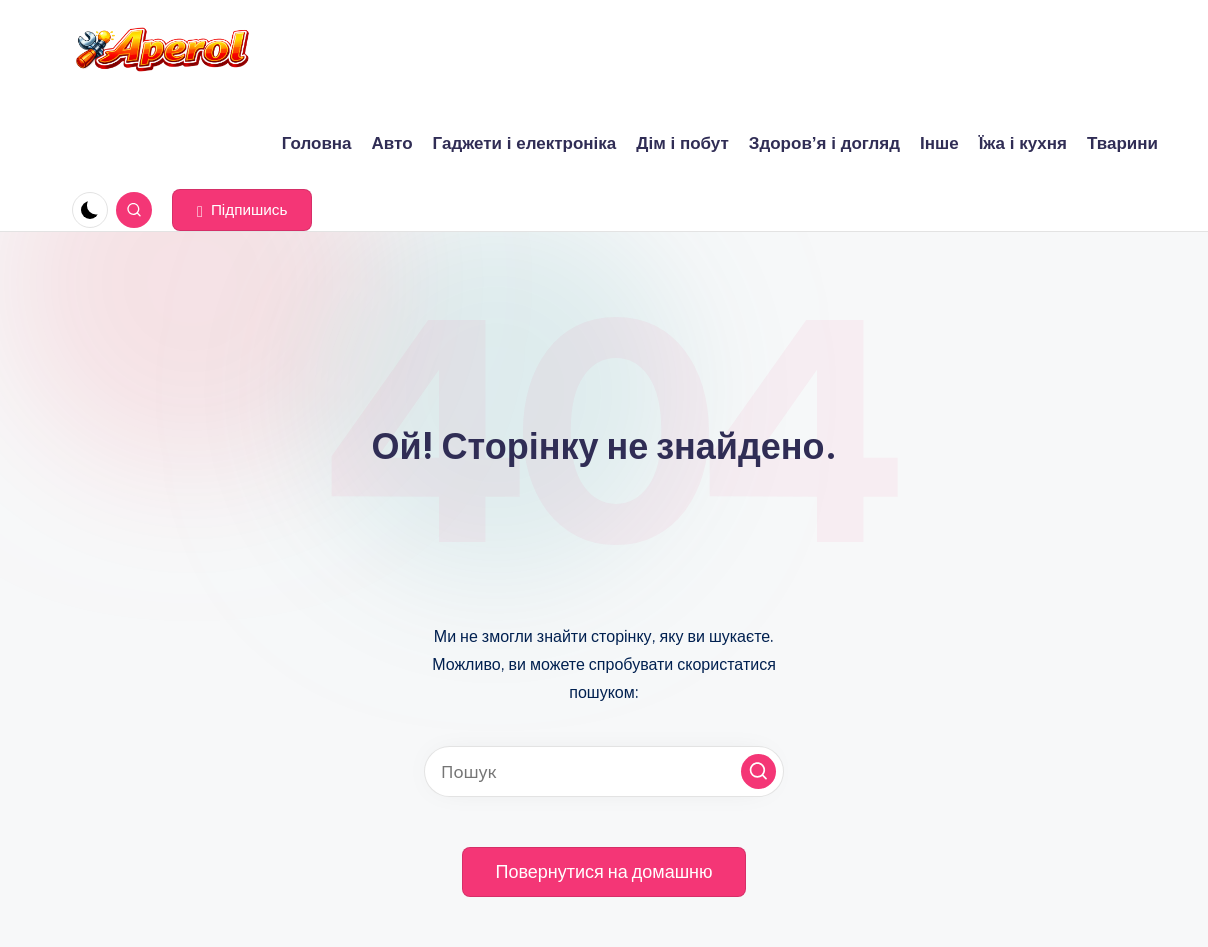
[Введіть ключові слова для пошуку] (604, 771)
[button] (242, 210)
